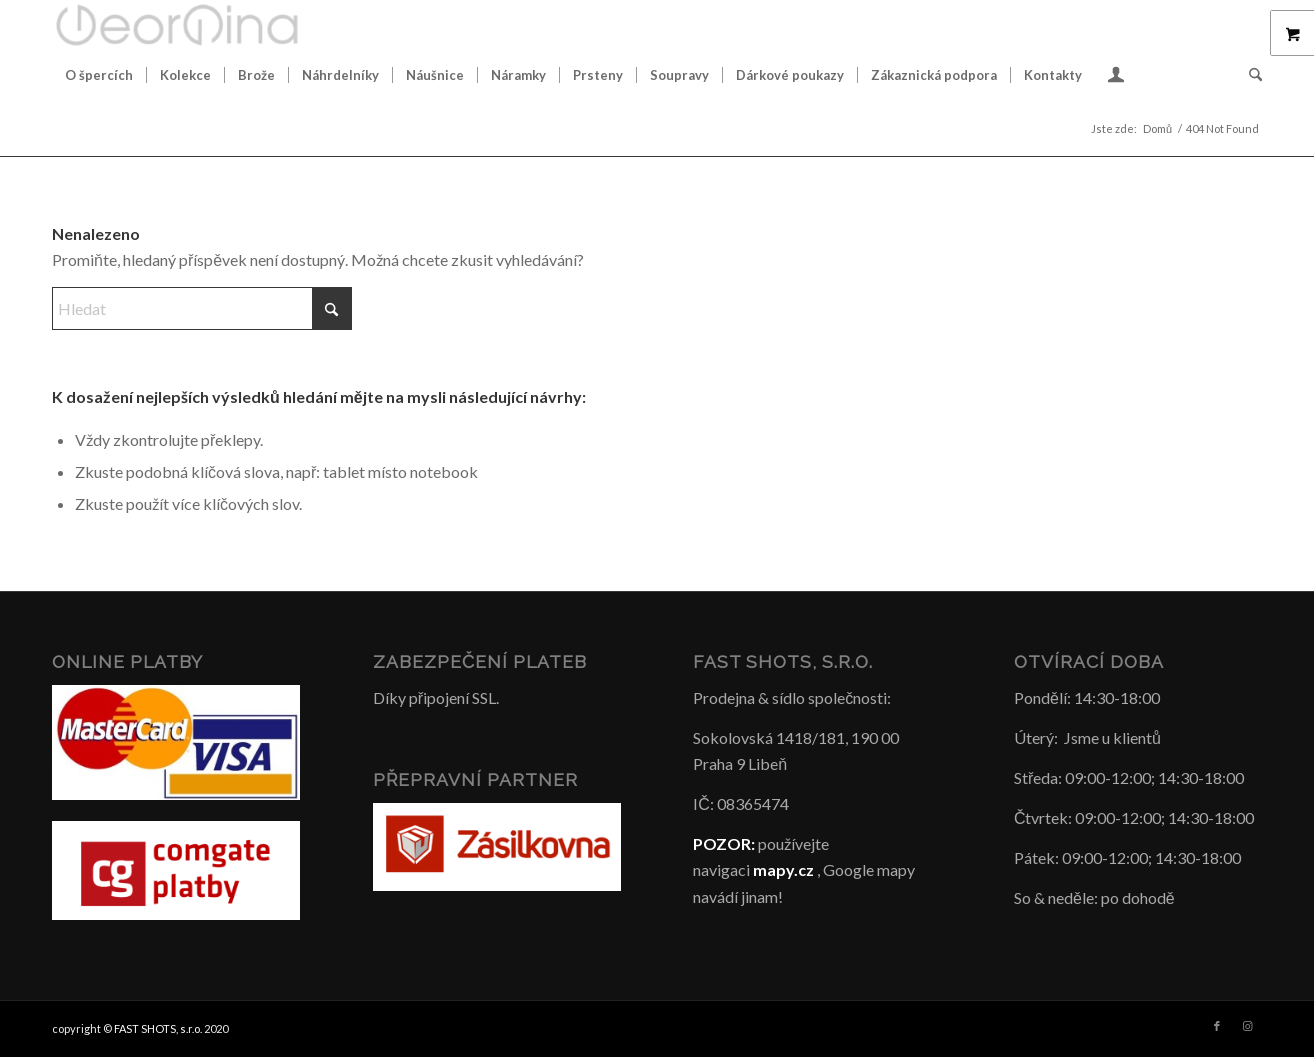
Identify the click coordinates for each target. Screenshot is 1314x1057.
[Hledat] (1249, 75)
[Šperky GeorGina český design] (177, 25)
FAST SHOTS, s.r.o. (158, 1028)
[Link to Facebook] (1217, 1026)
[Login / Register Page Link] (1116, 77)
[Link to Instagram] (1247, 1026)
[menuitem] (99, 75)
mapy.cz (783, 869)
